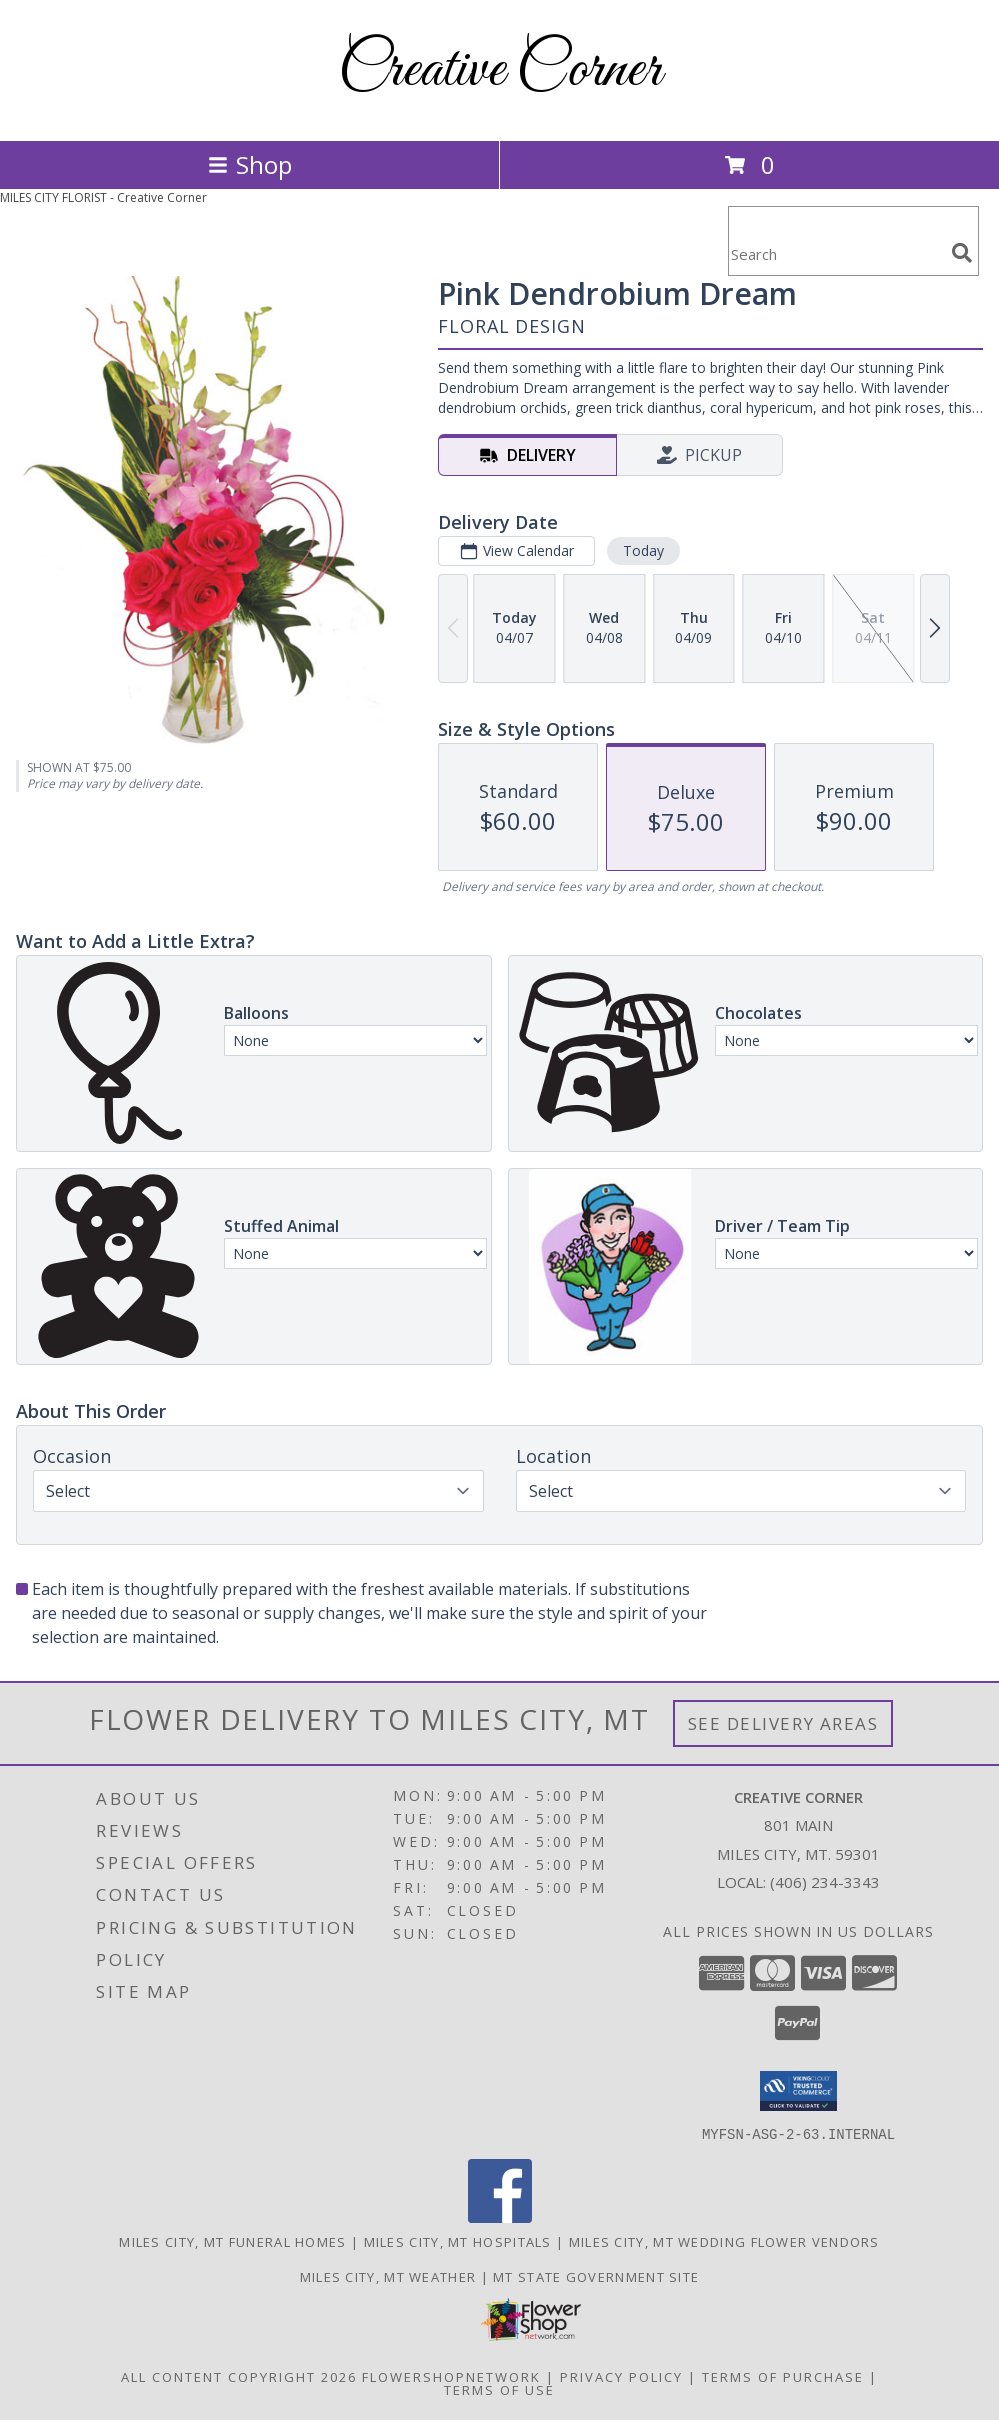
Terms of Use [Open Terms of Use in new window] (499, 2389)
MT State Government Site (596, 2276)
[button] (798, 2091)
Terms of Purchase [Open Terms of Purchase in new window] (783, 2376)
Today (643, 550)
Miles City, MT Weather (388, 2276)
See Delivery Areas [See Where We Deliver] (783, 1723)
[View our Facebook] (500, 2216)
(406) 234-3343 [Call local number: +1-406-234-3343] (825, 1882)
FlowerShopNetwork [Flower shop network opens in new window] (451, 2376)
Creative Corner (500, 70)
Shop (250, 164)
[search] (962, 253)
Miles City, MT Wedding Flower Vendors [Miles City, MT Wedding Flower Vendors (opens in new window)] (724, 2241)
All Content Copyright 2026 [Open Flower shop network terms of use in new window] (239, 2376)
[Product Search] (836, 253)
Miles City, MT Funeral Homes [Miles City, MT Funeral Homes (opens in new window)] (232, 2241)
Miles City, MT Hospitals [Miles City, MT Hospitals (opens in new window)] (458, 2241)
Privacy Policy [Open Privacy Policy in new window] (621, 2376)
